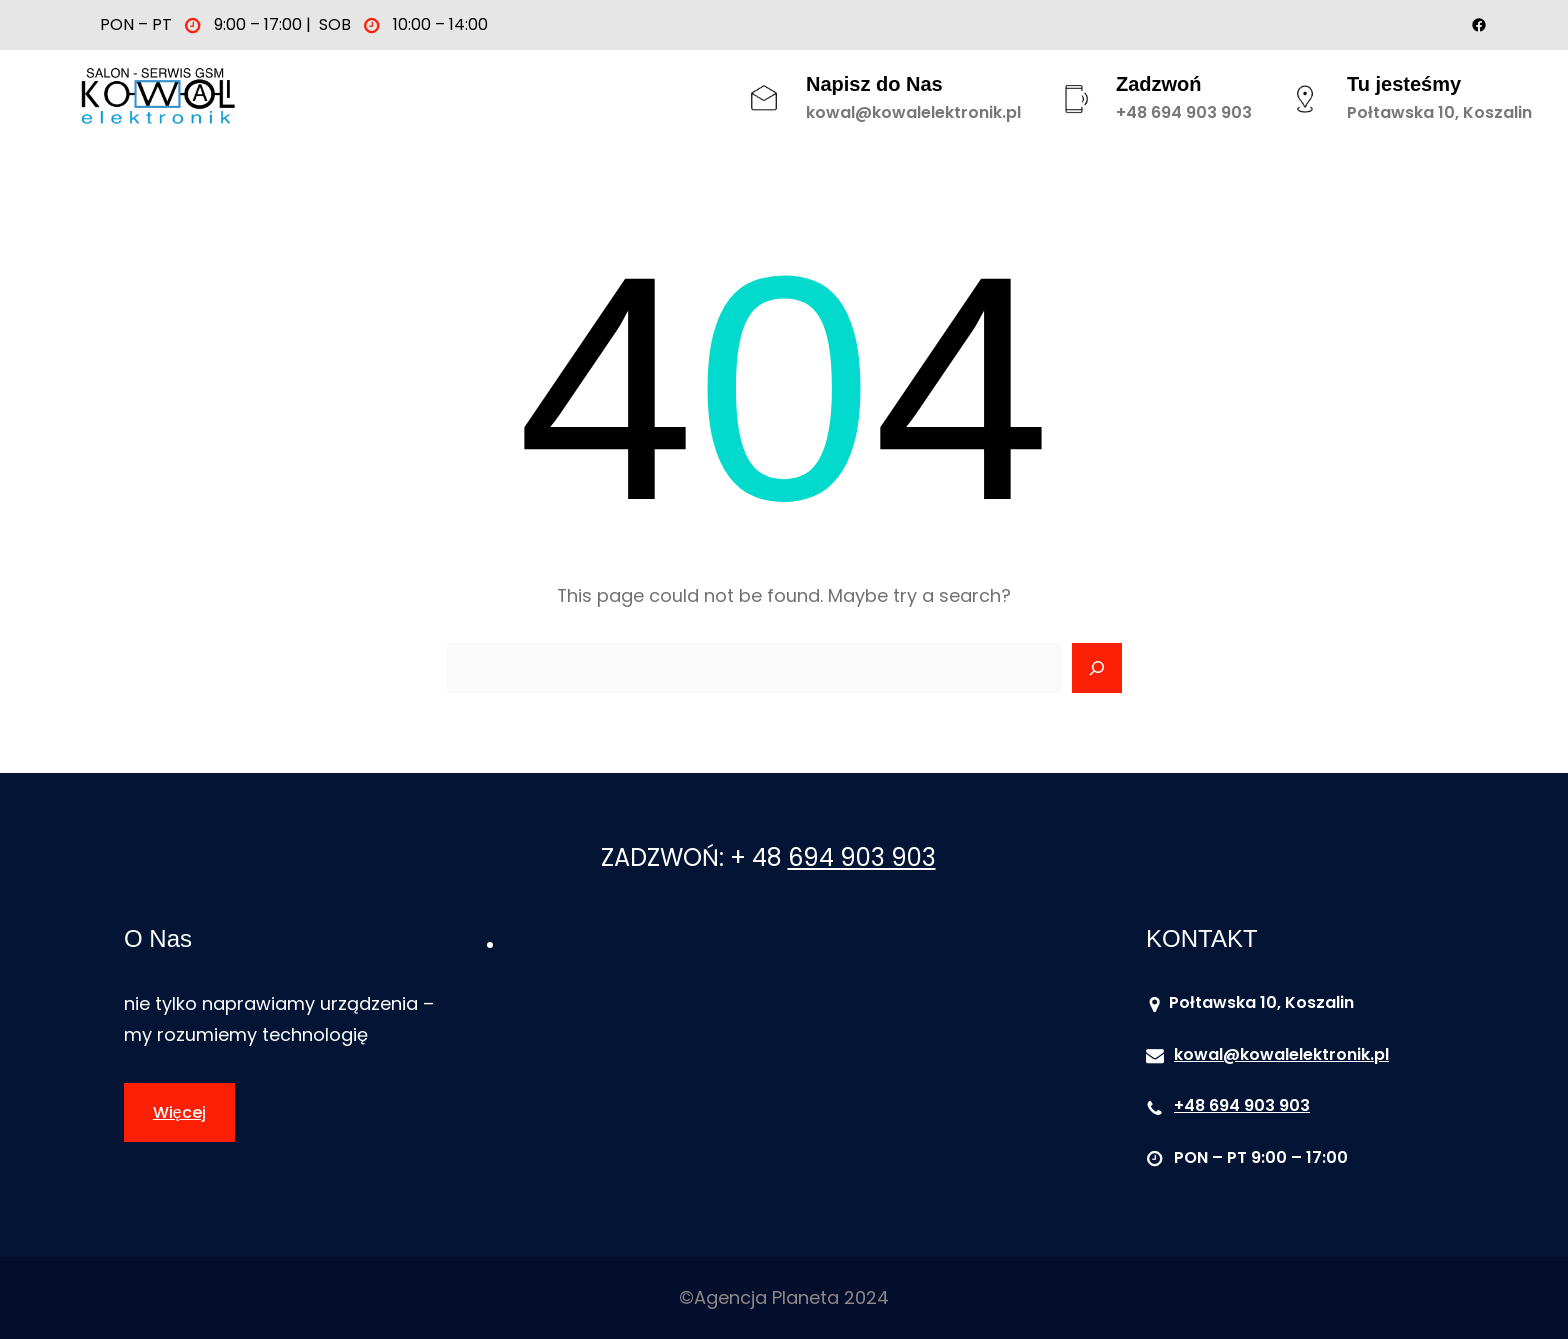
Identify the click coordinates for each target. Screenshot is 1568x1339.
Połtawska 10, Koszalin (1439, 112)
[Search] (1097, 668)
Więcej (179, 1112)
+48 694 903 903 (1184, 112)
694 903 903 (862, 857)
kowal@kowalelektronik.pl (913, 112)
